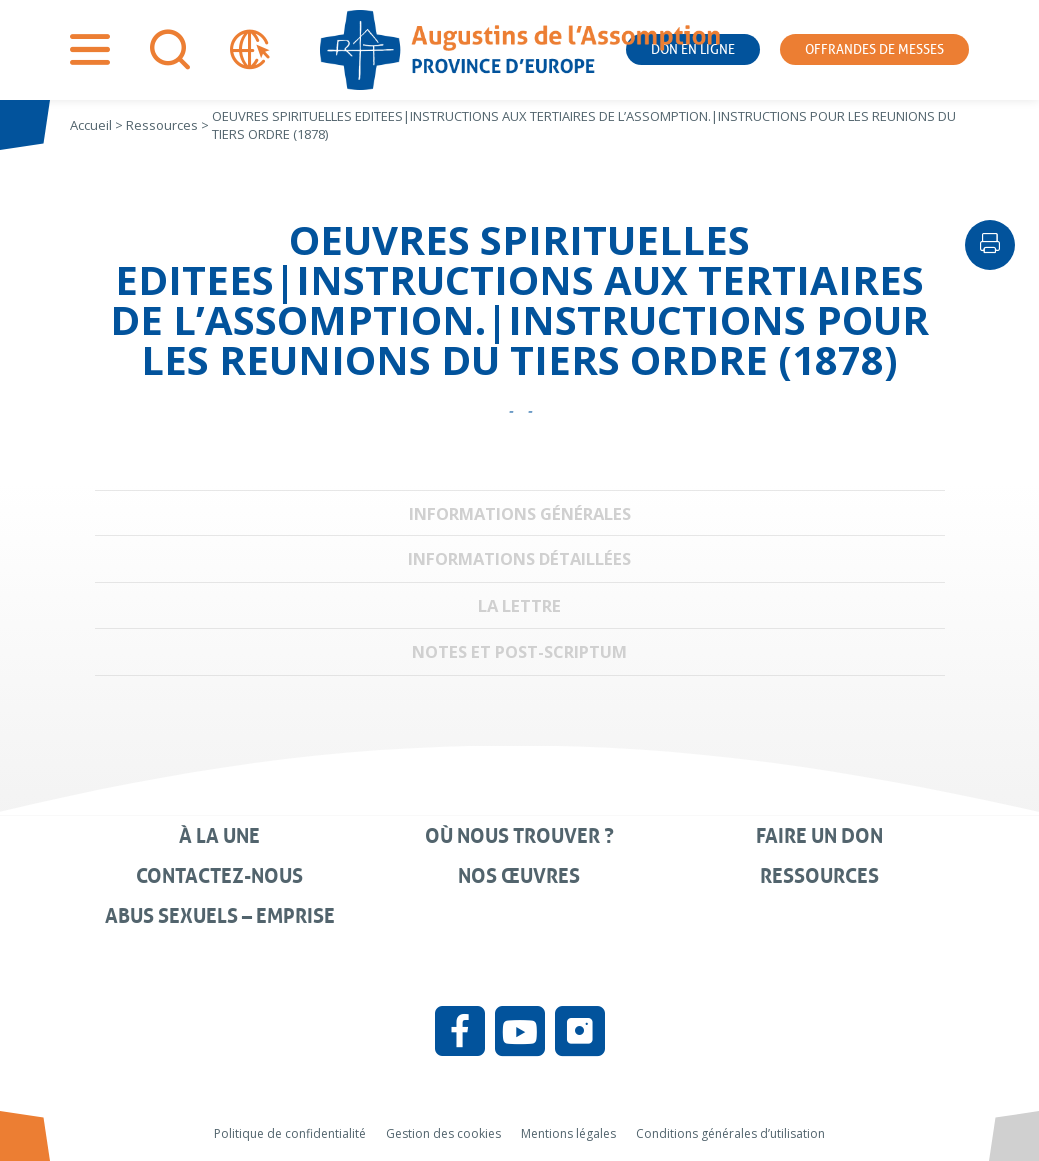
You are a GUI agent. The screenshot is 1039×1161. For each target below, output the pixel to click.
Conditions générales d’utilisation (730, 1133)
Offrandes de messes (874, 49)
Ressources (819, 876)
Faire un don (819, 836)
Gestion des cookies (443, 1133)
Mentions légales (568, 1133)
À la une (219, 836)
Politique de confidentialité (290, 1133)
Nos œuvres (519, 876)
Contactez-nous (219, 876)
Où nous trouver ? (519, 836)
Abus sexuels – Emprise (220, 916)
